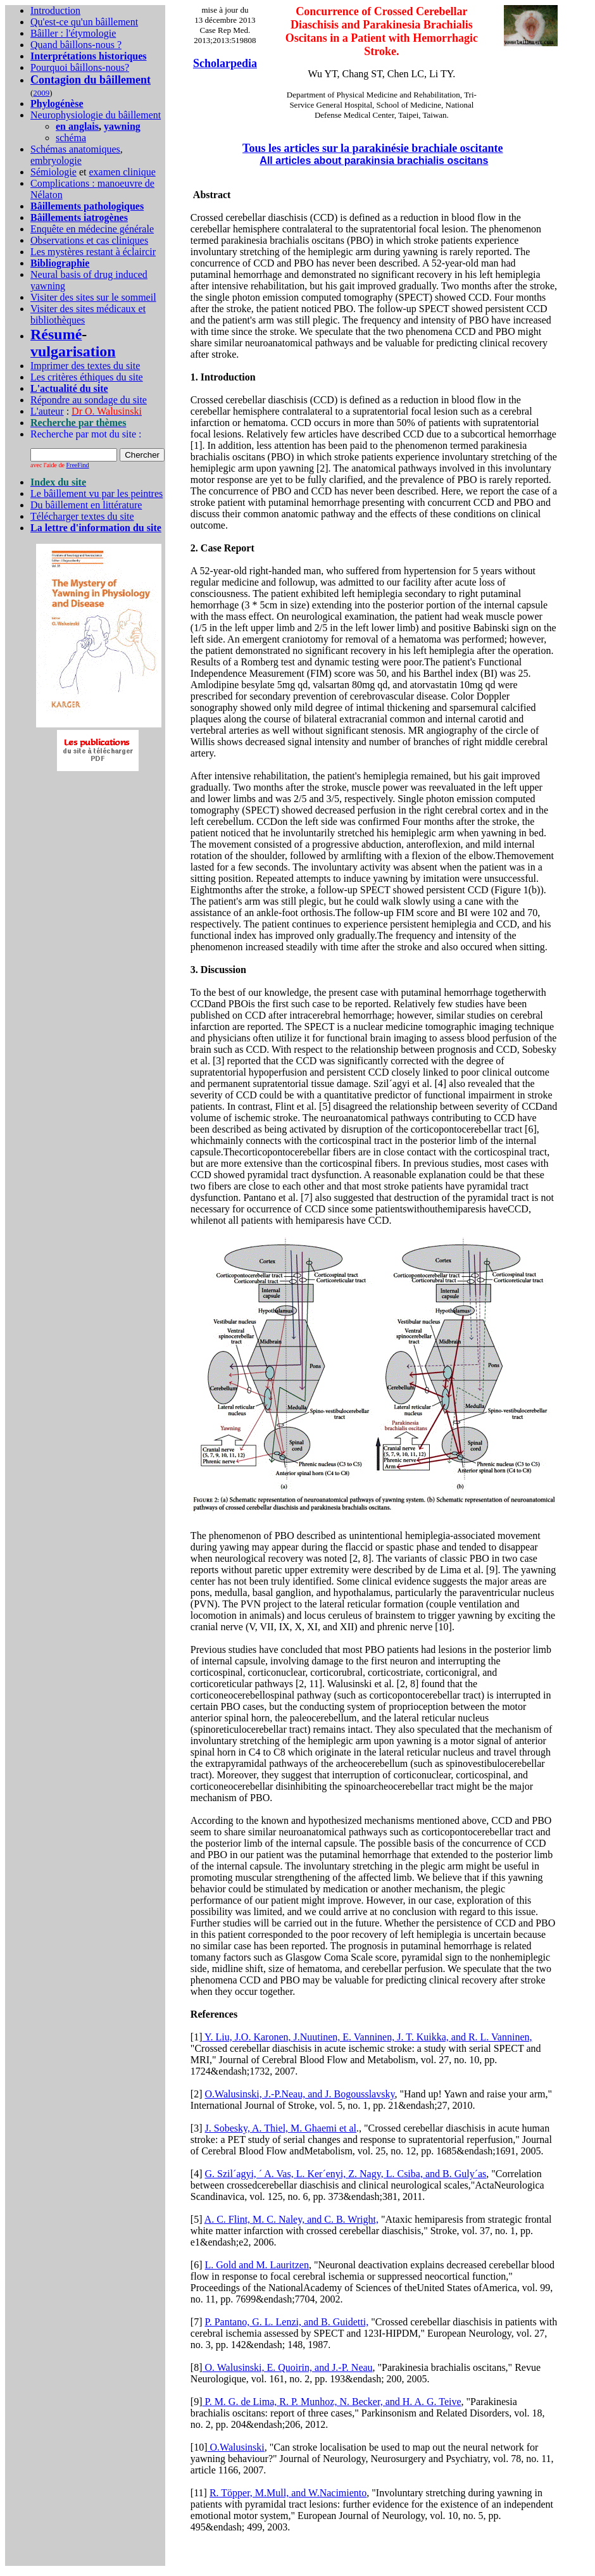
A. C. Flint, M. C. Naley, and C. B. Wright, (291, 2219)
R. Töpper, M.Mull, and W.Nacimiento (288, 2492)
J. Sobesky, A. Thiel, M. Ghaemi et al (281, 2128)
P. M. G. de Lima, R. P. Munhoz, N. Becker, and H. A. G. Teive (332, 2401)
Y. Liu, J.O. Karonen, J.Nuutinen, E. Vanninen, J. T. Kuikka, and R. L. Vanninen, (367, 2037)
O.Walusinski (236, 2447)
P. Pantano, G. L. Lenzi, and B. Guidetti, (287, 2321)
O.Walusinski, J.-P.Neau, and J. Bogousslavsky (300, 2094)
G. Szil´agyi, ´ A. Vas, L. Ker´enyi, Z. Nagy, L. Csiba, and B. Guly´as (346, 2173)
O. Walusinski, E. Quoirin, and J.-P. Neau (288, 2367)
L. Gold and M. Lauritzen (257, 2264)
